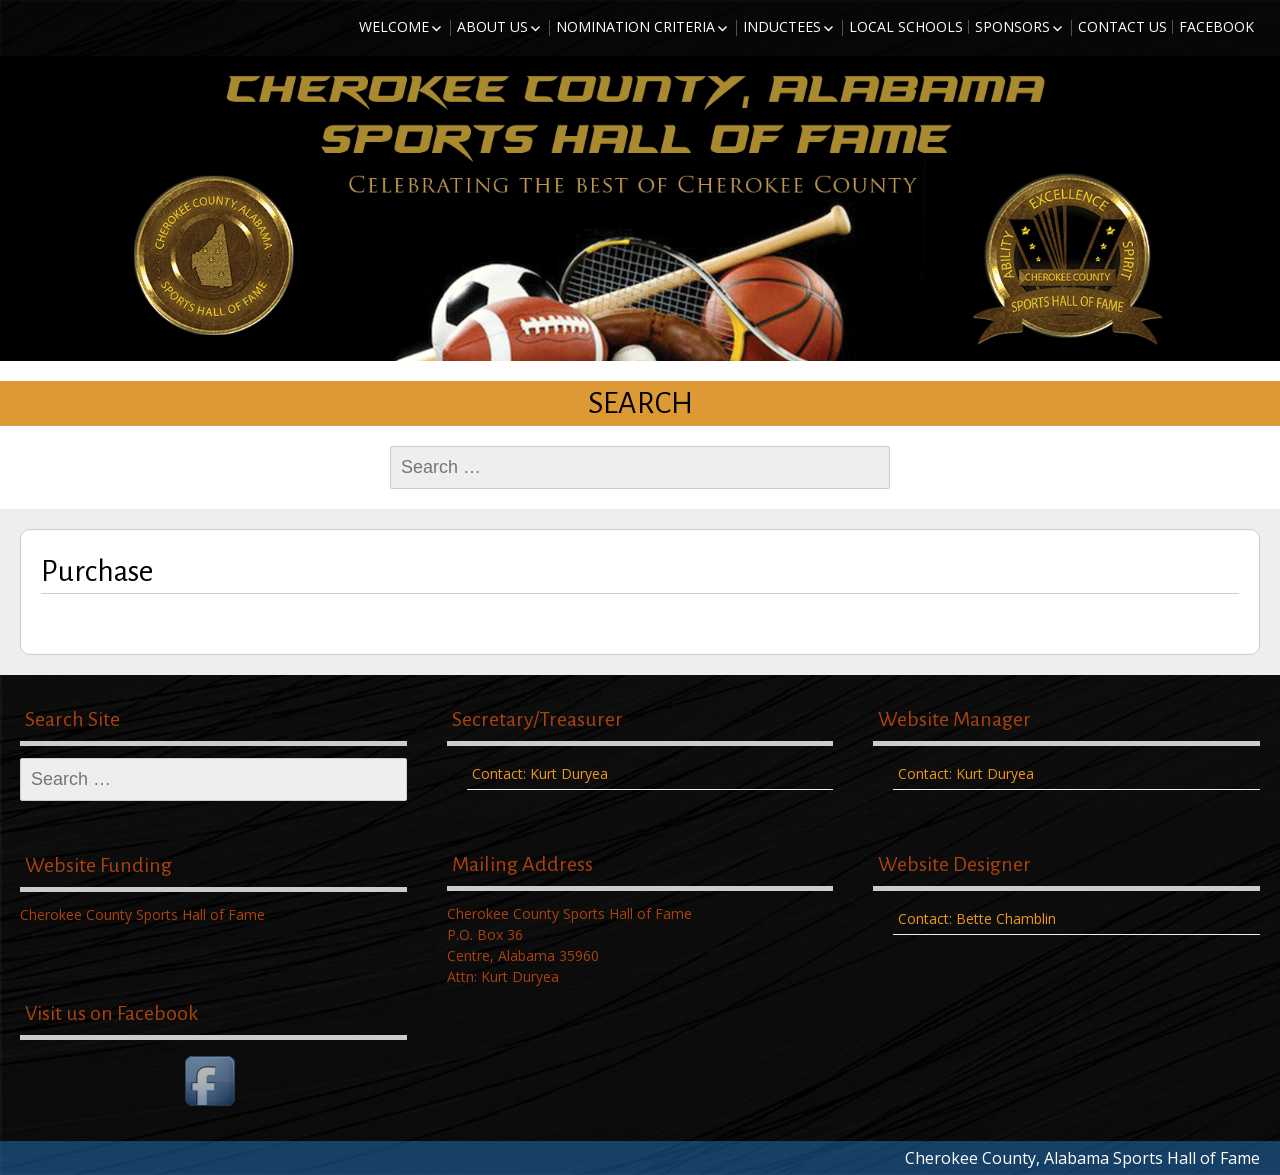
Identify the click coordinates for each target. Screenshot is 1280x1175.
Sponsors (1012, 26)
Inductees (782, 26)
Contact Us (1122, 26)
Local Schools (906, 26)
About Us (492, 26)
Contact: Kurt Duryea (540, 773)
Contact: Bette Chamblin (977, 918)
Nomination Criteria (635, 26)
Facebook (1216, 26)
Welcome (394, 26)
